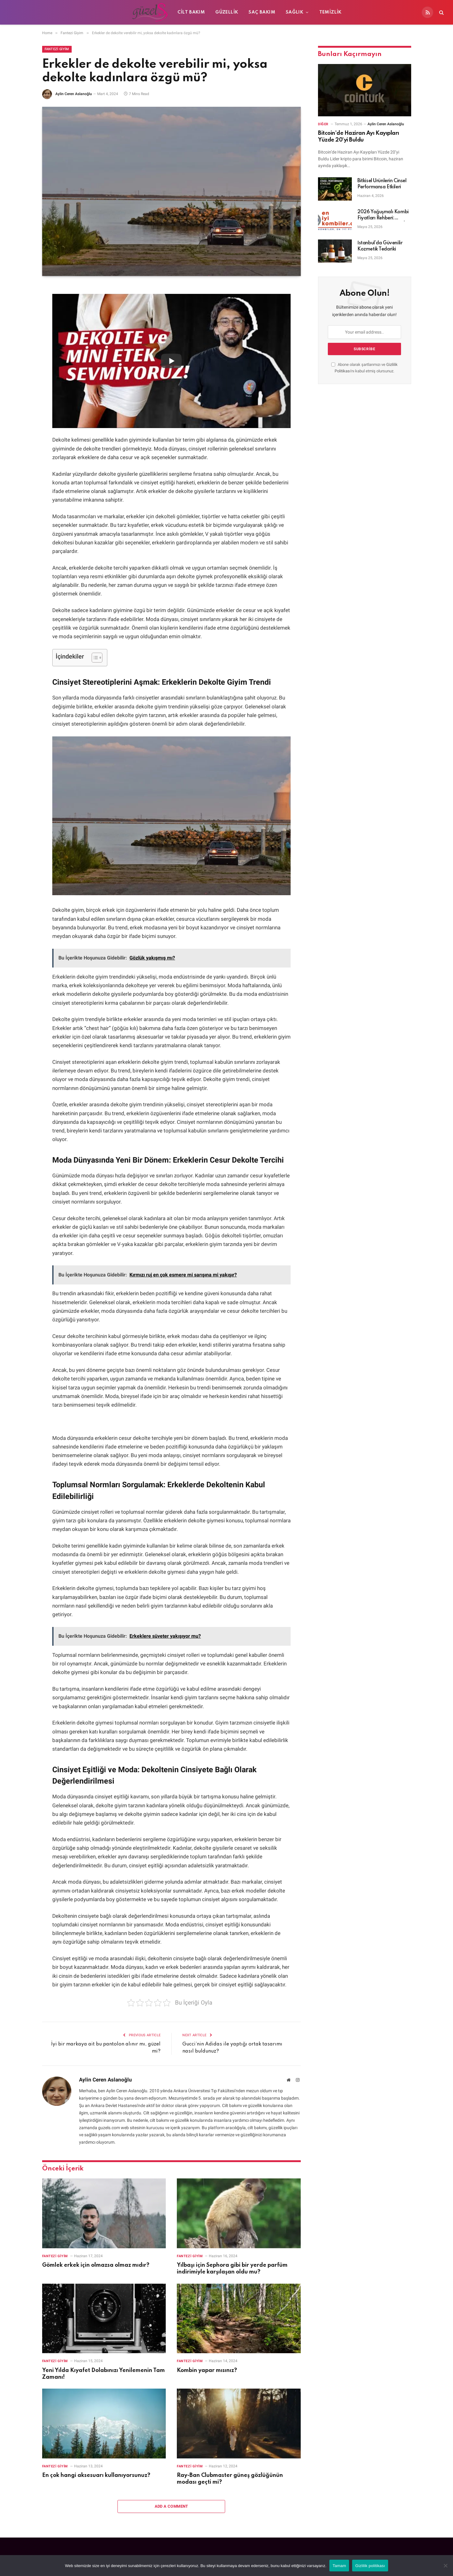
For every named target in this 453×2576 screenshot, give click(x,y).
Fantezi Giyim (57, 49)
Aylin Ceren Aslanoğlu (73, 94)
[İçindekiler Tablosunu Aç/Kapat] (94, 657)
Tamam (339, 2565)
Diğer (323, 124)
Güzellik (226, 12)
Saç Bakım (261, 12)
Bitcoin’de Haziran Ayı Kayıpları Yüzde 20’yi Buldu (358, 136)
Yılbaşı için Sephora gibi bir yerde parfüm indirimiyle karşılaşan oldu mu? (232, 2268)
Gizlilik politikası (370, 2565)
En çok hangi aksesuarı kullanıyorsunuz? (96, 2475)
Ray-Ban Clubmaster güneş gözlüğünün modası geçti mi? (230, 2479)
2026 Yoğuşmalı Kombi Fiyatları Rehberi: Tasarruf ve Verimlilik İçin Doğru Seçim (384, 215)
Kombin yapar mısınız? (207, 2370)
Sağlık (294, 12)
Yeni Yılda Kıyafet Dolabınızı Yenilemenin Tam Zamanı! (103, 2374)
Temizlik (330, 12)
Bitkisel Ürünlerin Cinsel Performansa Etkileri (382, 184)
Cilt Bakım (191, 12)
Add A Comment (171, 2506)
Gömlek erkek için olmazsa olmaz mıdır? (95, 2265)
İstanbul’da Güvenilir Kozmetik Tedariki (379, 246)
